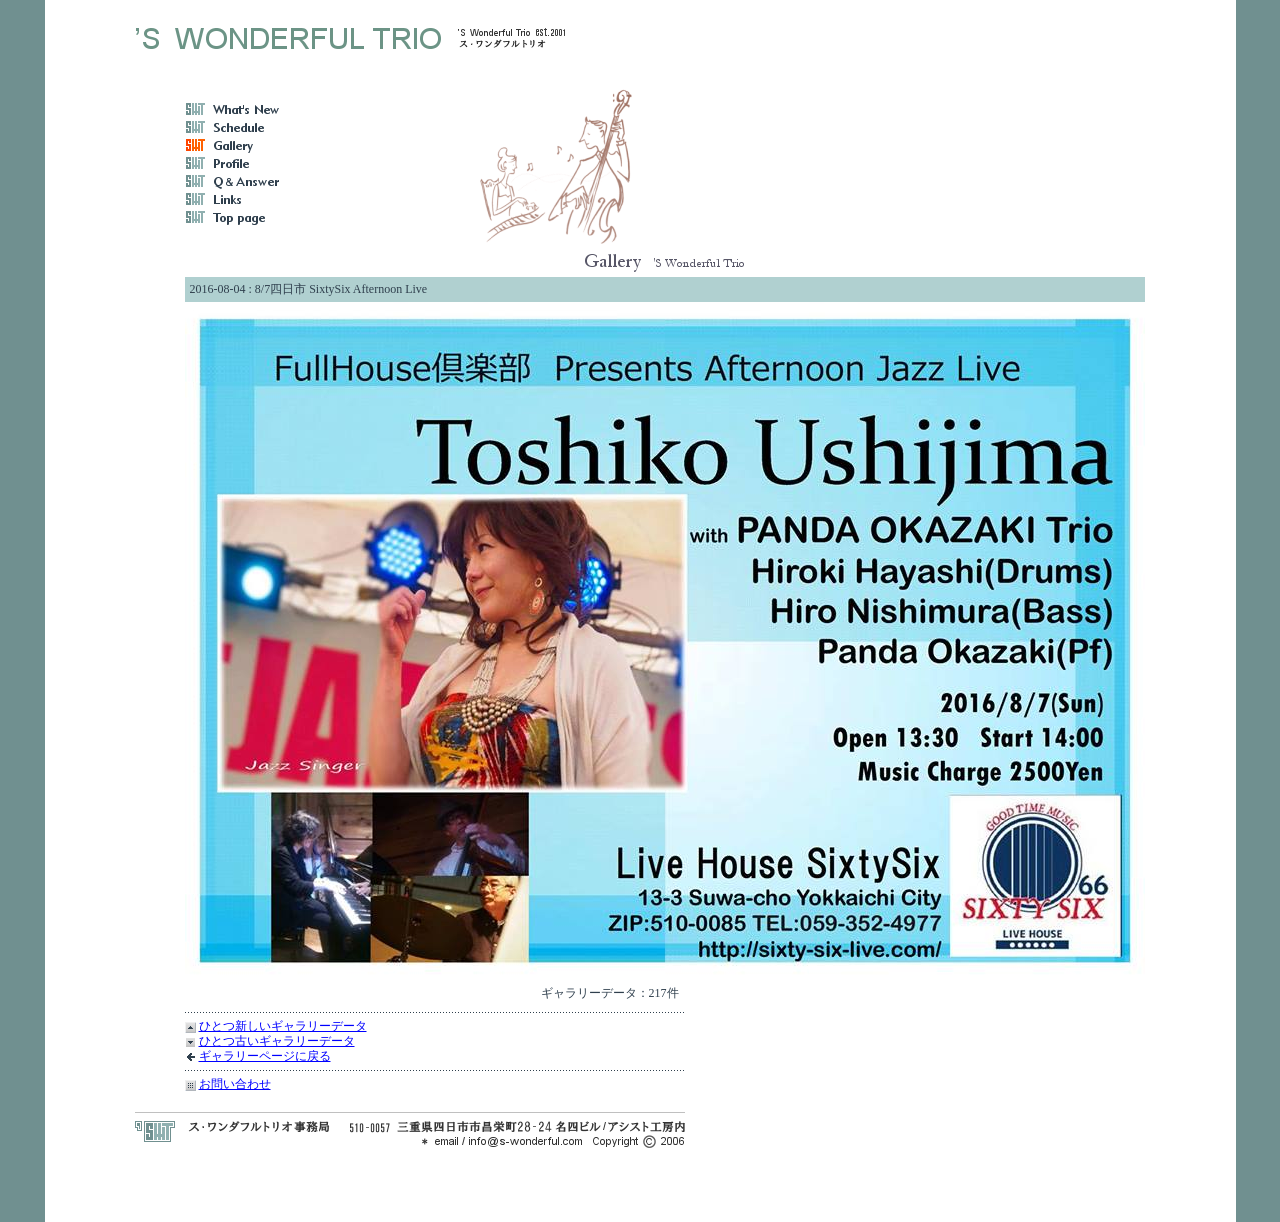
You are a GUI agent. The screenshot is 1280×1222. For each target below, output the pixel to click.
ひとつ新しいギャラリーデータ (283, 1026)
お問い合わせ (235, 1084)
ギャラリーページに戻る (265, 1056)
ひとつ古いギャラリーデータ (277, 1041)
